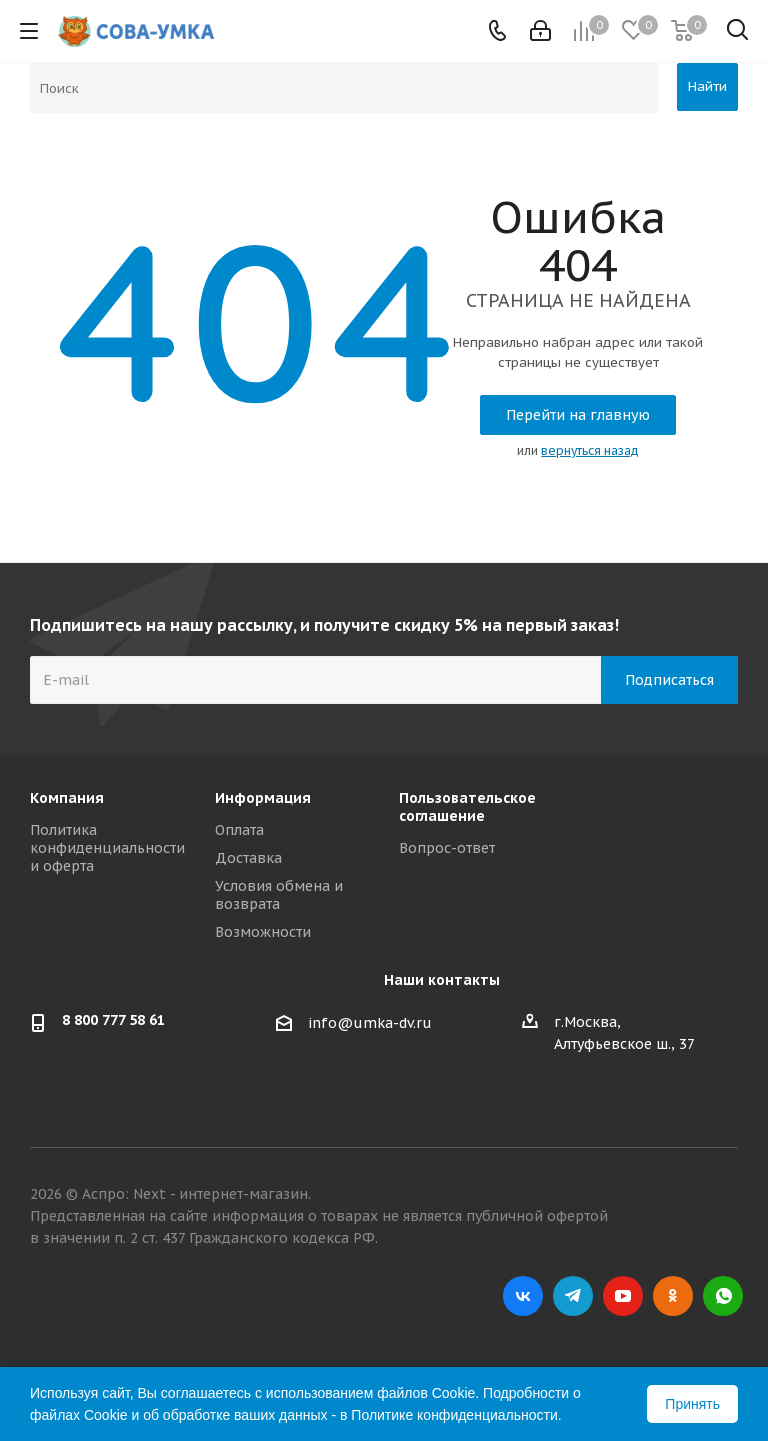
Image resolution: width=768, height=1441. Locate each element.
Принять (692, 1404)
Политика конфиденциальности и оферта (107, 848)
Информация (263, 798)
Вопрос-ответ (447, 848)
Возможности (263, 932)
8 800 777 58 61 (113, 1020)
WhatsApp (723, 1296)
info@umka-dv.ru (370, 1023)
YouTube (623, 1296)
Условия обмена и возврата (279, 895)
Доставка (248, 858)
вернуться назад (590, 450)
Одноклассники (673, 1296)
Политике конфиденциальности (454, 1415)
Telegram (573, 1296)
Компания (67, 798)
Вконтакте (523, 1296)
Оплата (239, 830)
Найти (707, 86)
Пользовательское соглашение (467, 807)
